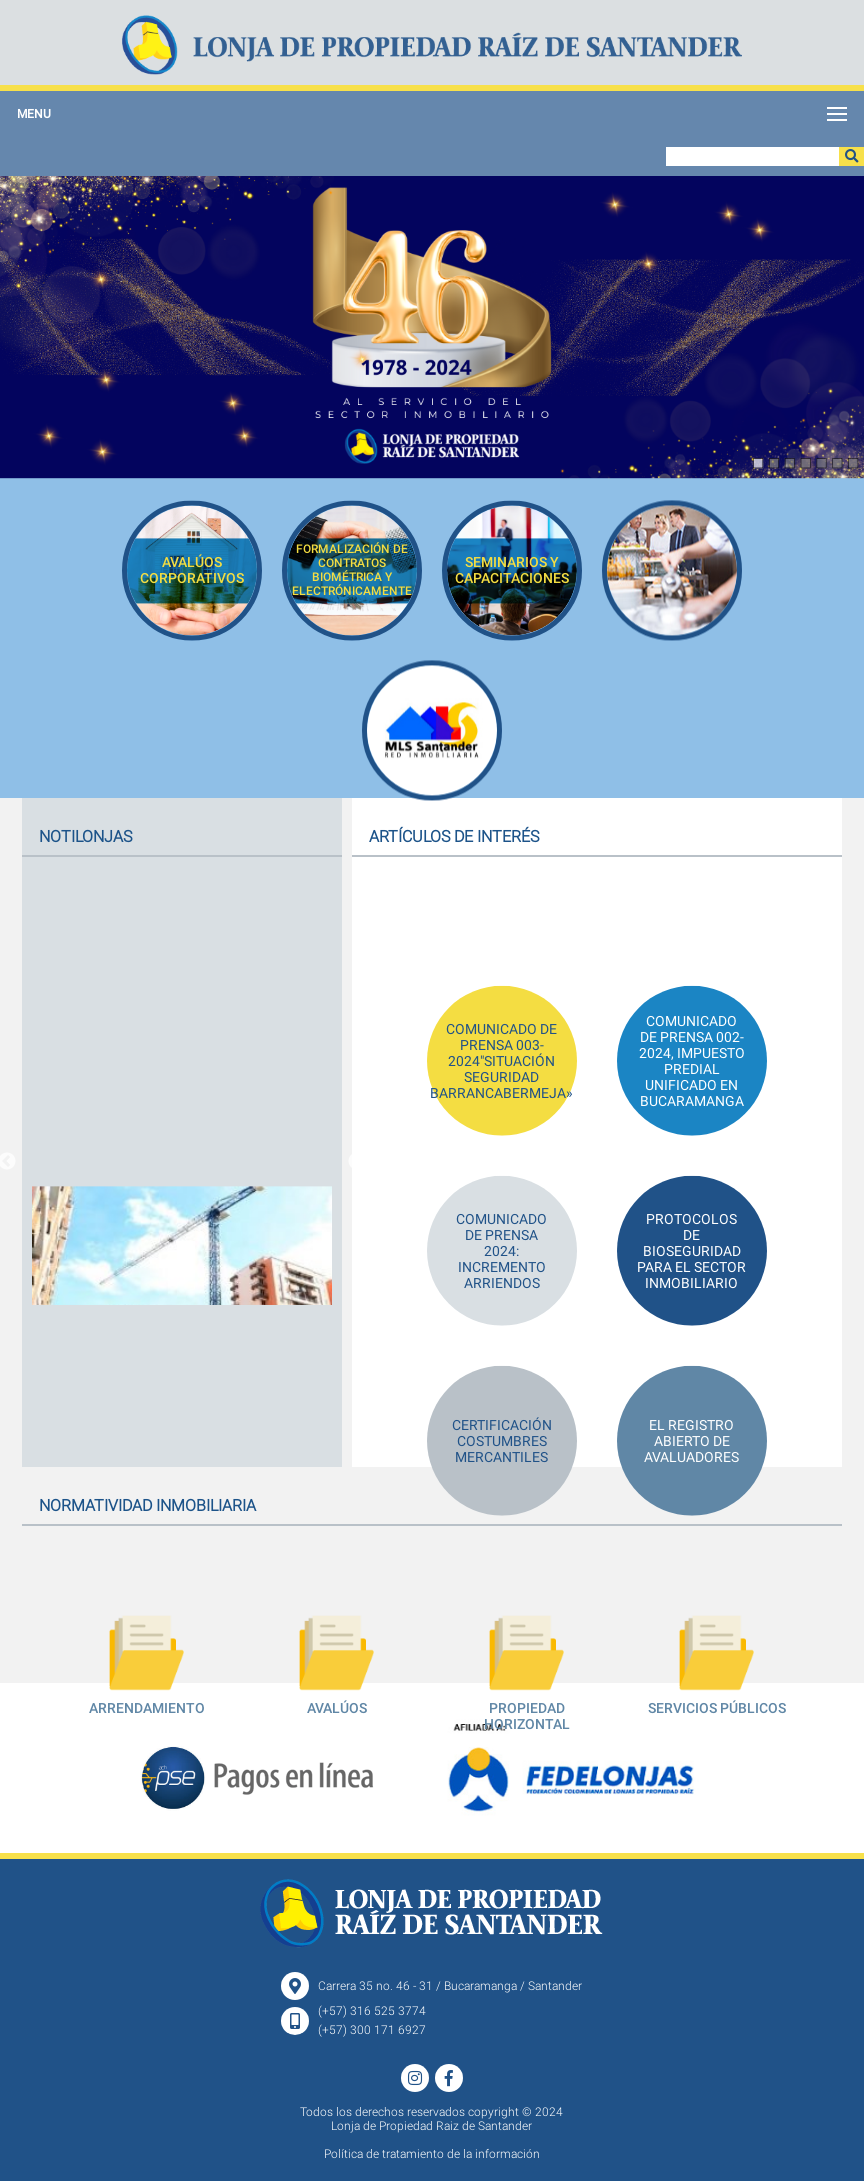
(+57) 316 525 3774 (372, 2011)
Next (357, 1162)
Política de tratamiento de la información (432, 2154)
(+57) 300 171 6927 (372, 2030)
